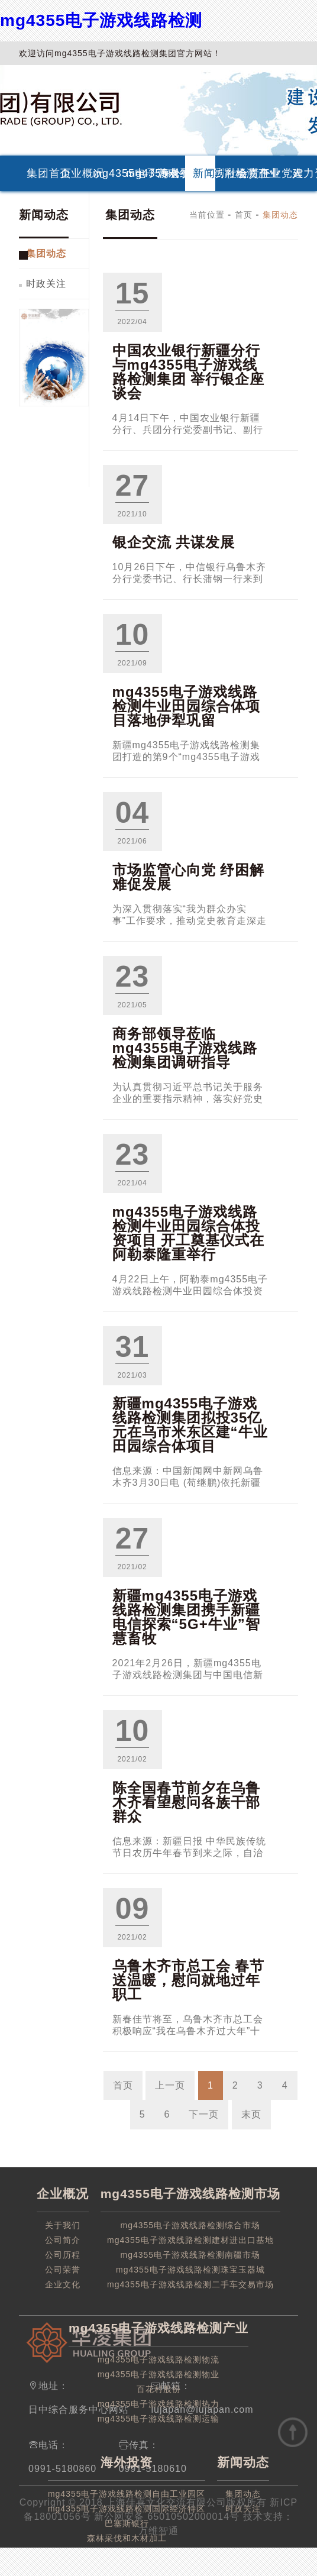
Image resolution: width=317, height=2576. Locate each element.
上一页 (170, 2085)
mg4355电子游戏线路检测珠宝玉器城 (190, 2269)
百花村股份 (159, 2389)
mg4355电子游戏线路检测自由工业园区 (127, 2494)
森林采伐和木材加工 (127, 2538)
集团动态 (46, 253)
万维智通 (158, 2531)
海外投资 (170, 173)
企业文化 (62, 2284)
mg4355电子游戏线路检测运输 (159, 2418)
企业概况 (71, 173)
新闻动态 (204, 173)
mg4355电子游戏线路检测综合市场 (191, 2225)
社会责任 (237, 173)
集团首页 (38, 173)
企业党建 (270, 173)
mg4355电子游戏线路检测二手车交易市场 (190, 2284)
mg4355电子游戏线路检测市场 (104, 173)
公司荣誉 (62, 2269)
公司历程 (62, 2255)
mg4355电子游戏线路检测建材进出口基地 (190, 2240)
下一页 (204, 2114)
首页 (244, 214)
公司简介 (62, 2240)
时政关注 (46, 284)
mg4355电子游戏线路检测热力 (159, 2404)
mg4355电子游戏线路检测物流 (159, 2359)
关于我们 (62, 2225)
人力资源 (303, 173)
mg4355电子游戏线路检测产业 (137, 173)
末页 (251, 2114)
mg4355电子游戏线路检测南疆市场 (191, 2255)
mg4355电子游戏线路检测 (101, 20)
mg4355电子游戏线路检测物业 (159, 2374)
